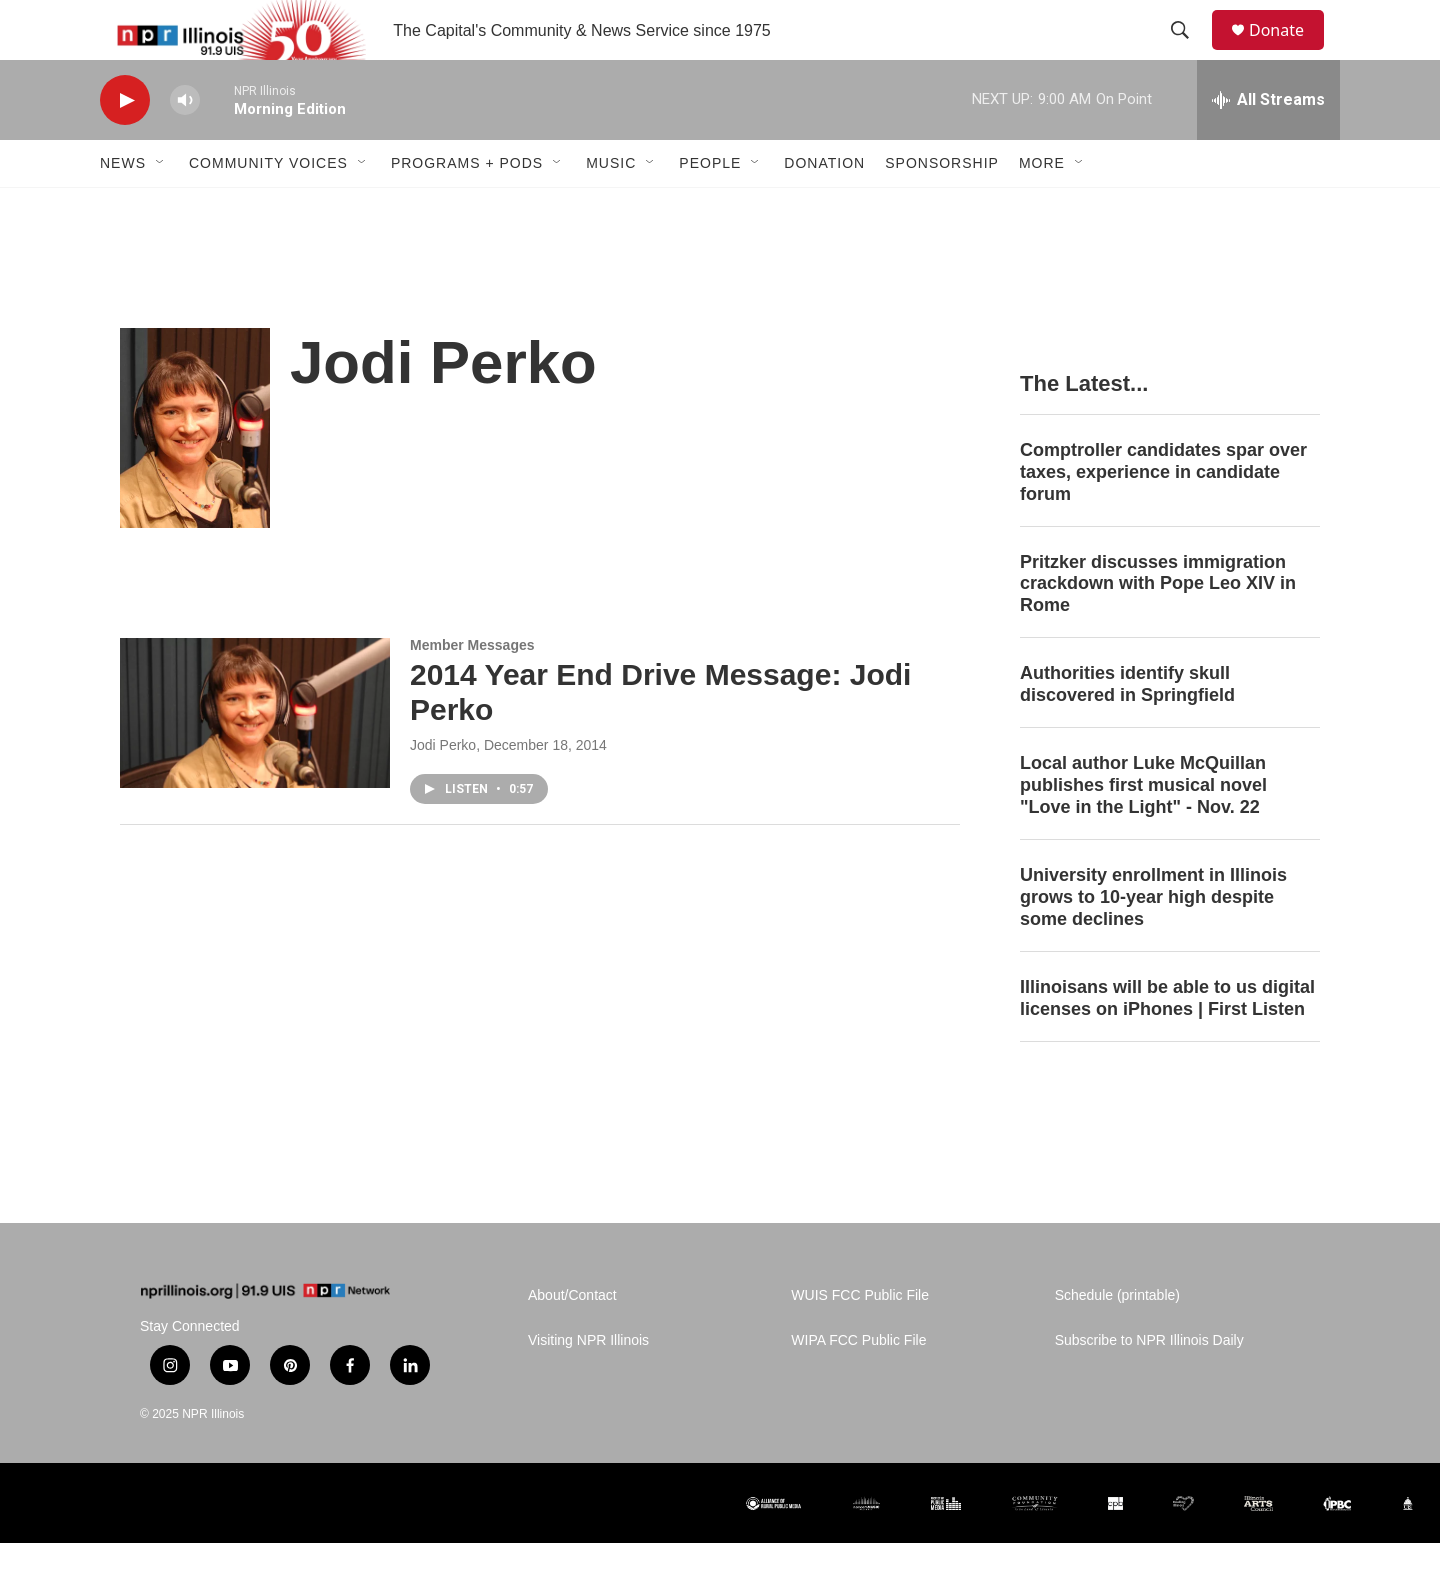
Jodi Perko (443, 790)
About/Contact (572, 1340)
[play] (125, 145)
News (123, 208)
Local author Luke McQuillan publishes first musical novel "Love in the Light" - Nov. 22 (1143, 830)
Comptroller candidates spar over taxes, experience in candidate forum (1163, 517)
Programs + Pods (467, 208)
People (710, 208)
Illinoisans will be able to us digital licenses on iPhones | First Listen (1167, 1043)
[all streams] (1268, 145)
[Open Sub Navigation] (161, 208)
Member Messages (472, 690)
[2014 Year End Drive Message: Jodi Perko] (255, 758)
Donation (824, 208)
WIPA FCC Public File (858, 1385)
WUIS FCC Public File (860, 1340)
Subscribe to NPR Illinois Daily (1149, 1385)
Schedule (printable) (1117, 1340)
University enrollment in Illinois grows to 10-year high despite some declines (1153, 942)
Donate (1289, 52)
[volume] (185, 145)
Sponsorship (942, 208)
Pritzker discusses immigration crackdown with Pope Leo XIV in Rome (1158, 629)
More (1042, 208)
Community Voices (268, 208)
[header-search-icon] (1189, 53)
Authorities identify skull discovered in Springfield (1127, 729)
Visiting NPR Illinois (588, 1385)
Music (611, 208)
